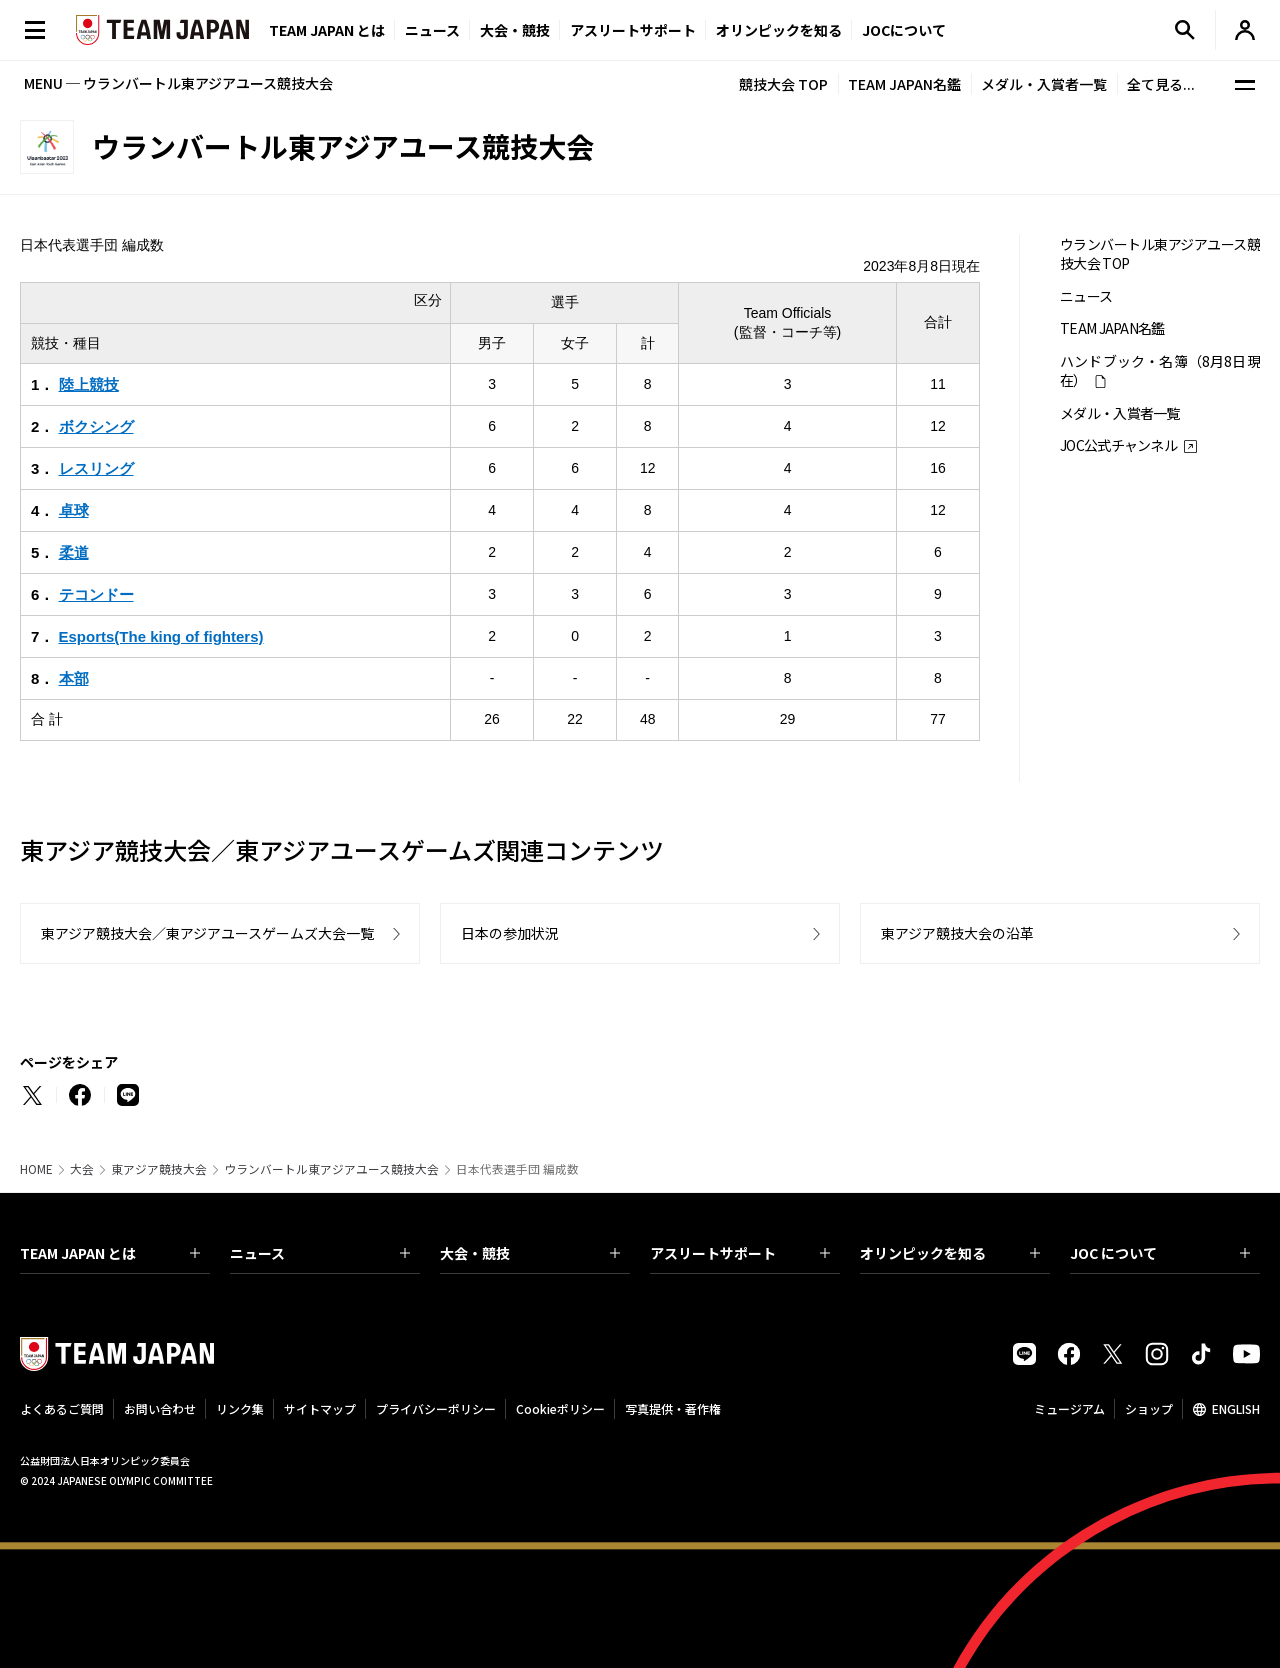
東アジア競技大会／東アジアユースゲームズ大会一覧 (207, 933)
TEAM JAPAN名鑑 (904, 84)
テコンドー (96, 594)
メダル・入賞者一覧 (1044, 84)
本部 (74, 678)
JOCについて (904, 30)
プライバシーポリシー (436, 1408)
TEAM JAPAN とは (110, 1253)
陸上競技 (89, 384)
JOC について (1160, 1253)
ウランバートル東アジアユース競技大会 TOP (1160, 254)
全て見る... (1161, 84)
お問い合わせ (160, 1408)
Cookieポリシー (560, 1408)
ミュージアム (1069, 1408)
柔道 (74, 552)
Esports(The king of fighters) (161, 636)
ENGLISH (1236, 1408)
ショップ (1149, 1408)
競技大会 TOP (783, 84)
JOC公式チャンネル (1118, 445)
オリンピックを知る (779, 30)
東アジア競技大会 (159, 1169)
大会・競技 (530, 1253)
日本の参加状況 (510, 933)
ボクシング (96, 426)
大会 (82, 1169)
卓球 (74, 510)
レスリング (96, 468)
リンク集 (240, 1408)
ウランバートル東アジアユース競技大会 (331, 1169)
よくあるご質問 (62, 1408)
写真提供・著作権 (673, 1408)
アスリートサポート (633, 30)
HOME (36, 1169)
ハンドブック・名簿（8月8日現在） (1160, 371)
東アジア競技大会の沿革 (957, 933)
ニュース (432, 30)
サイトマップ (320, 1408)
